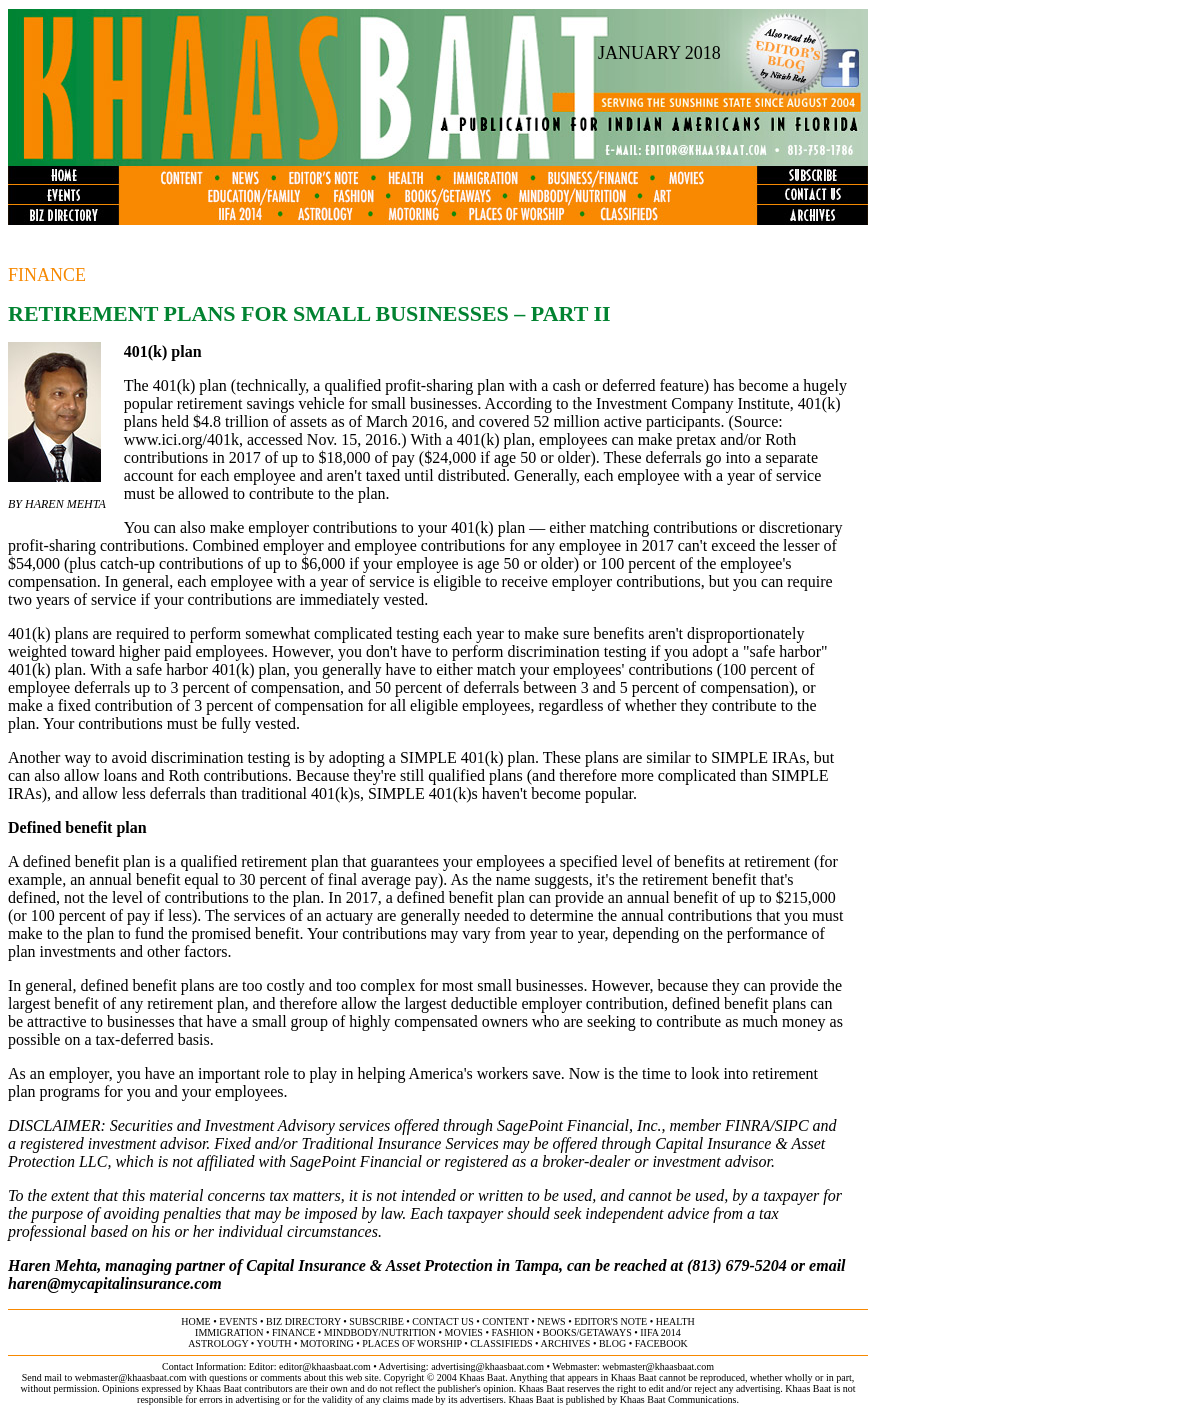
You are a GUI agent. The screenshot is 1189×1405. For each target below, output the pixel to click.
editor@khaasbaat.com (325, 1366)
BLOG (612, 1343)
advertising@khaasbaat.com (487, 1366)
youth (273, 1343)
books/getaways (587, 1332)
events (238, 1321)
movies (464, 1332)
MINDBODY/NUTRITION (380, 1332)
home (195, 1321)
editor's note (610, 1321)
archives (565, 1343)
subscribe (376, 1321)
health (675, 1321)
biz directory (303, 1321)
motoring (327, 1343)
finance (293, 1332)
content (505, 1321)
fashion (512, 1332)
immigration (229, 1332)
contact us (443, 1321)
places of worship (411, 1343)
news (551, 1321)
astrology (218, 1343)
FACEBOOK (661, 1343)
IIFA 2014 (660, 1332)
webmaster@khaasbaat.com (658, 1366)
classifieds (501, 1343)
